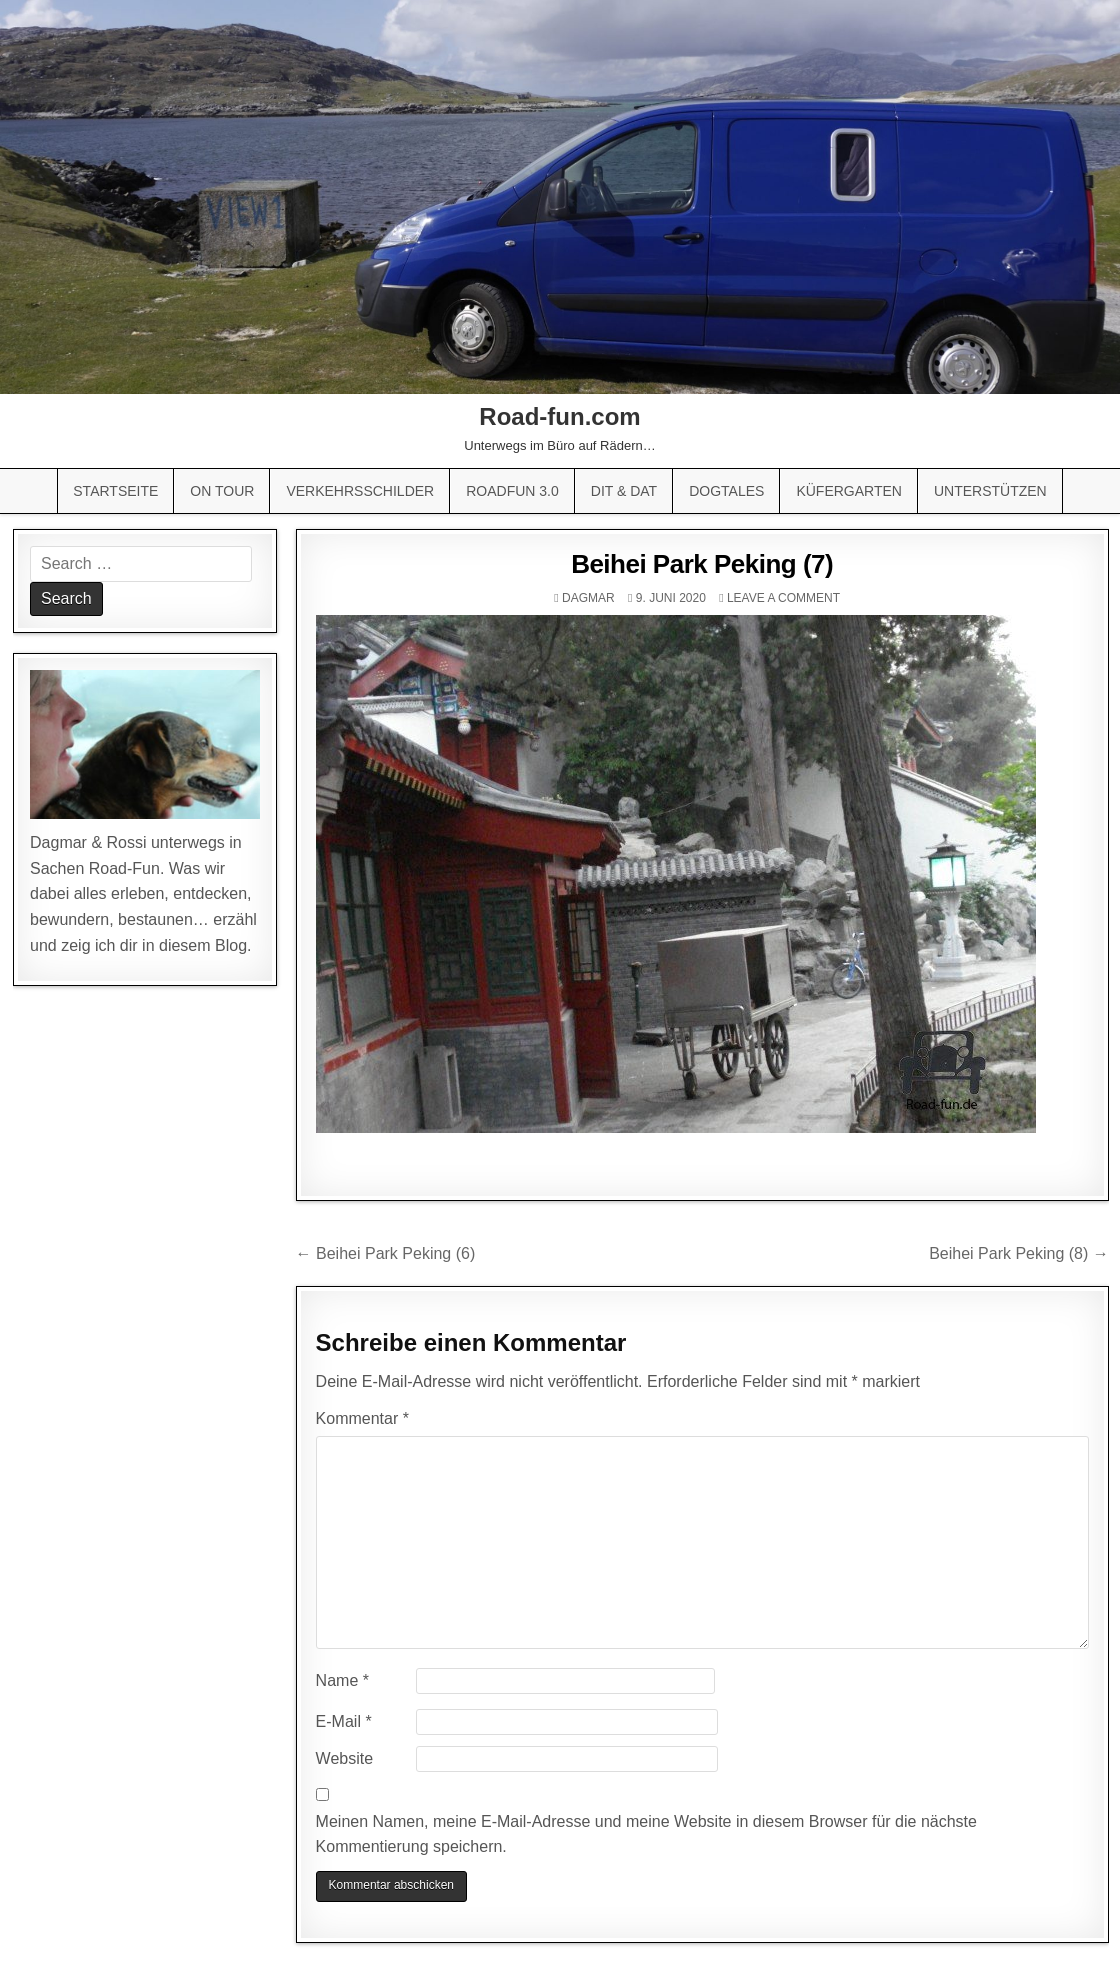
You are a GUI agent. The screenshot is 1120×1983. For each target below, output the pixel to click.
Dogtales (726, 491)
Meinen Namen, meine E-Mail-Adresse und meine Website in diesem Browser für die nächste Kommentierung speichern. (646, 1834)
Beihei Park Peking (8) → (1019, 1253)
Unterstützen (990, 491)
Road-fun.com (559, 416)
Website (345, 1758)
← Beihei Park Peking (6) (386, 1253)
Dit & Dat (624, 491)
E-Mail (344, 1721)
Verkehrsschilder (360, 491)
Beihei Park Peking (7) (702, 564)
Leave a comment (783, 598)
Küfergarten (849, 491)
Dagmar (588, 598)
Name (342, 1680)
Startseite (115, 491)
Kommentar (362, 1418)
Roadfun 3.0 (512, 491)
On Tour (222, 491)
